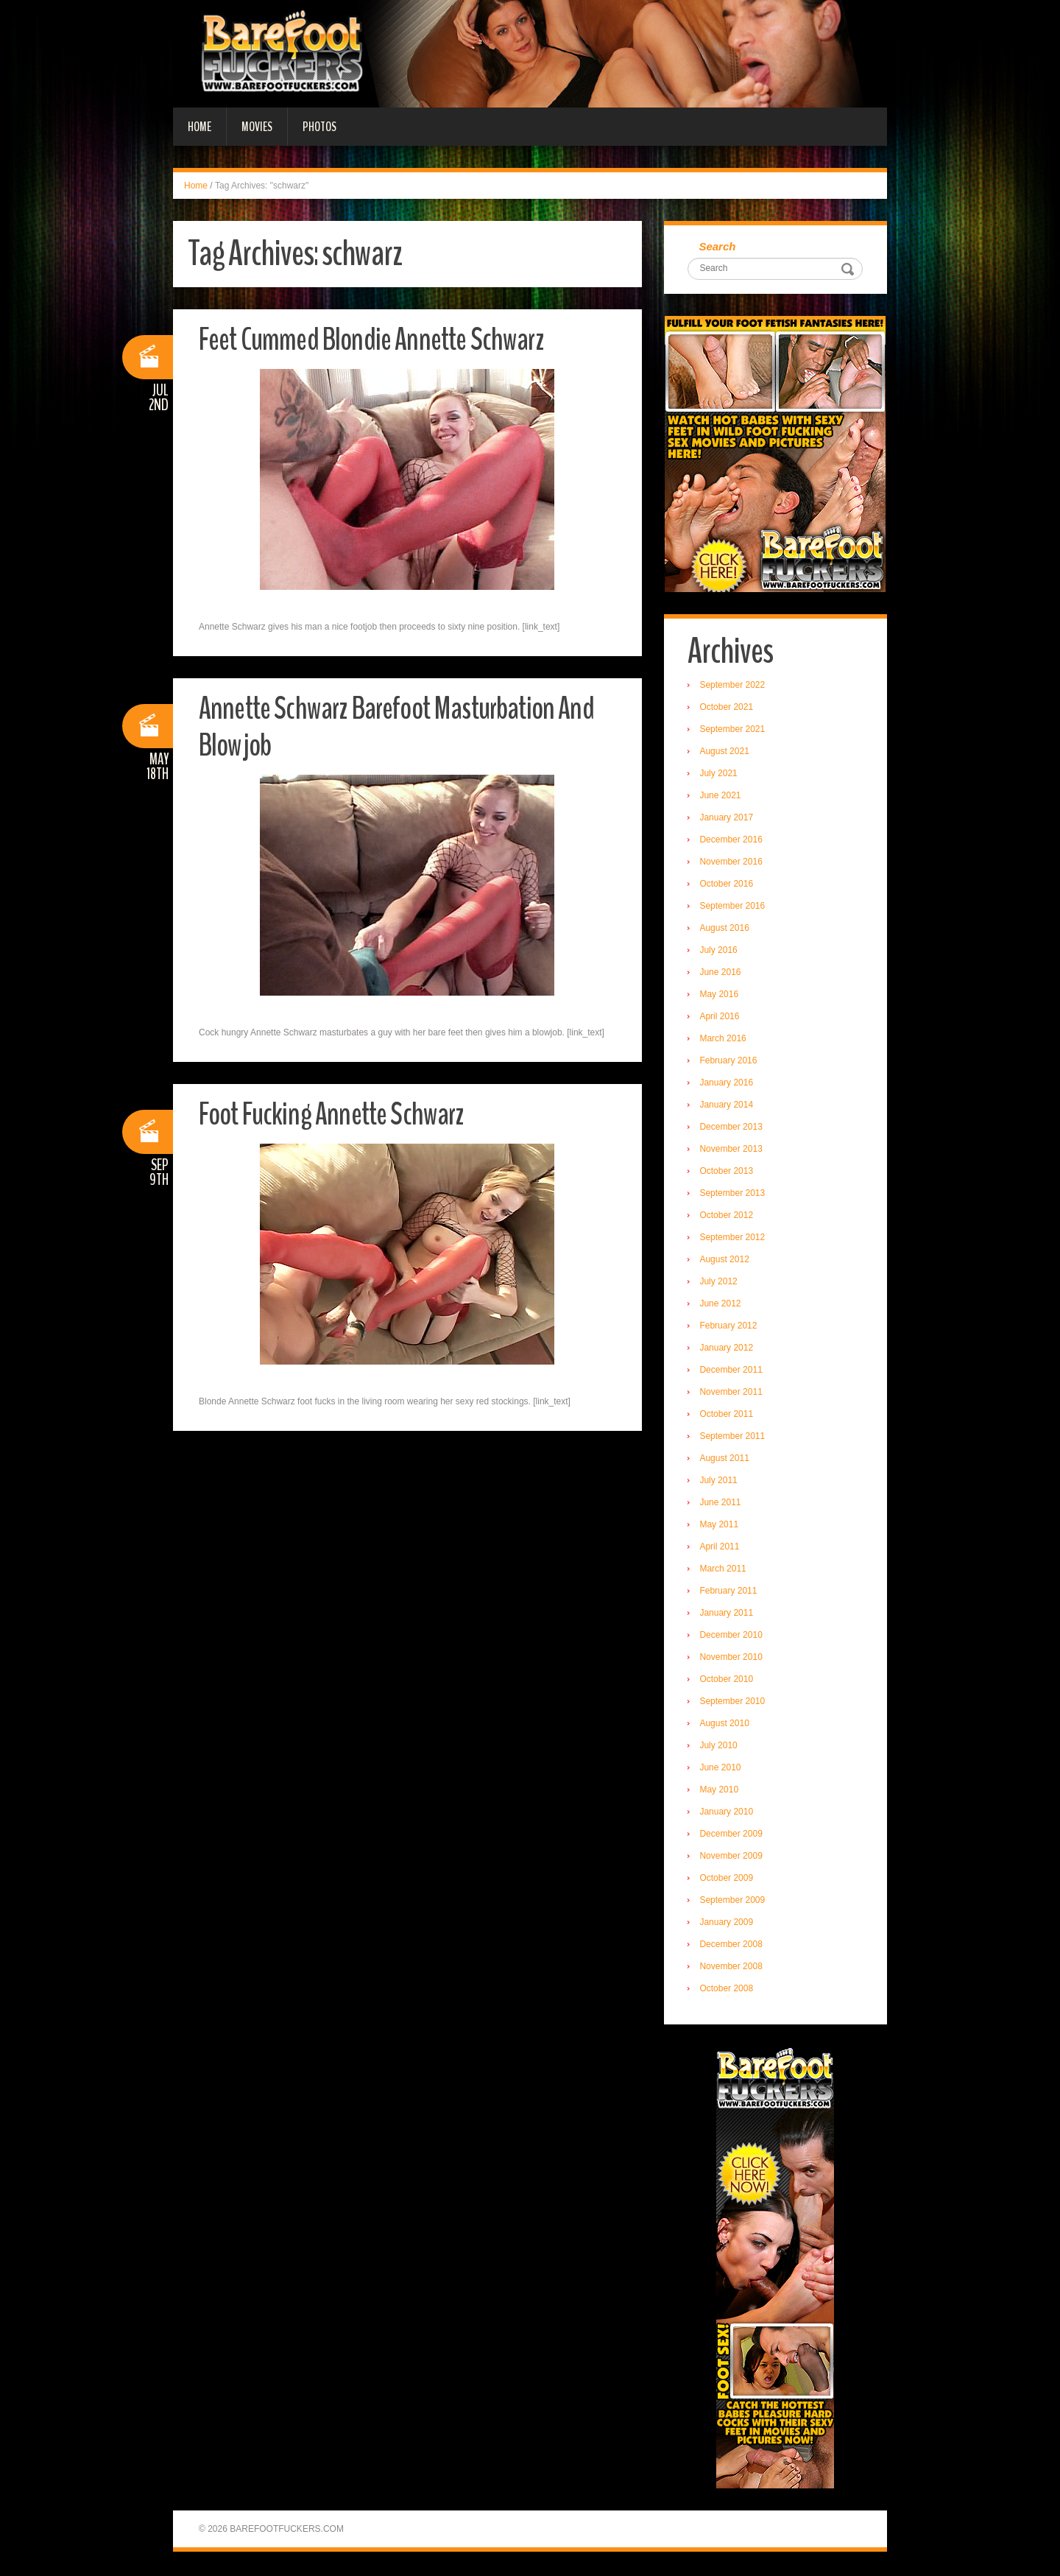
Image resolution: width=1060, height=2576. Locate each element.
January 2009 (728, 1923)
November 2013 (733, 1150)
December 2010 (733, 1636)
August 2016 (726, 929)
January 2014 (728, 1106)
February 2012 (730, 1327)
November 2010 (733, 1658)
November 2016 (733, 863)
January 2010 (728, 1813)
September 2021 (734, 730)
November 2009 (733, 1857)
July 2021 (720, 775)
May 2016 (721, 995)
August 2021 (726, 752)
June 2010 (722, 1769)
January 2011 (728, 1614)
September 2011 (734, 1437)
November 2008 (733, 1968)
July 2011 (720, 1482)
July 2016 (720, 951)
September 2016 (734, 907)
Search (719, 247)
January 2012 (728, 1349)
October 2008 (728, 1990)
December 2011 (733, 1371)
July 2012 (720, 1283)
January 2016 (728, 1084)
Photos (319, 127)
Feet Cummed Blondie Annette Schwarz (377, 339)
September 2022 (734, 686)
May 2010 (721, 1791)
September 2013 (734, 1194)
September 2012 (734, 1239)
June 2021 (722, 797)
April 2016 (721, 1018)
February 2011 (730, 1592)
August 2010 (726, 1725)
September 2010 (734, 1702)
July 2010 (720, 1747)
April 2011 (721, 1548)
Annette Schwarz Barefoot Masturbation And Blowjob (405, 726)
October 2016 (728, 885)
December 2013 (733, 1128)
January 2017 (728, 819)
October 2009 (728, 1879)
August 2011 (726, 1459)
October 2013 (728, 1172)
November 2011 (733, 1393)
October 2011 (728, 1415)
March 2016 (725, 1040)
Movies (256, 127)
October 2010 (728, 1680)
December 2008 (733, 1945)
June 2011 (722, 1504)
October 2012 (728, 1216)
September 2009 (734, 1901)
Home (199, 127)
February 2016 (730, 1062)
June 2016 (722, 973)
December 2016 (733, 841)
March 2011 (725, 1570)
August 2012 (726, 1261)
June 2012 (722, 1305)
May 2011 (721, 1526)
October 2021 (728, 708)
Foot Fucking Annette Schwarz (337, 1113)
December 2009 (733, 1835)
